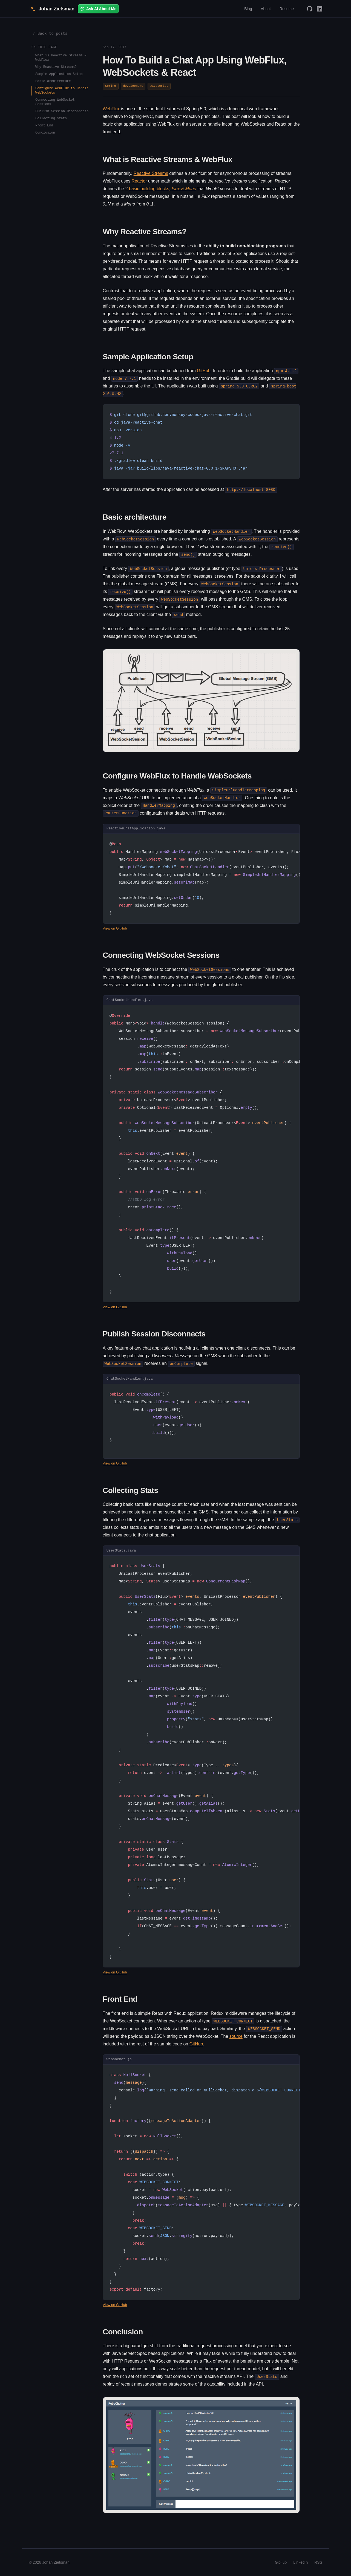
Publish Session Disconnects (61, 111)
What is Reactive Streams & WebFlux (61, 57)
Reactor (139, 181)
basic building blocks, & (162, 188)
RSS (318, 2562)
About (266, 9)
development (133, 86)
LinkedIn (300, 2562)
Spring (110, 86)
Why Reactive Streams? (56, 67)
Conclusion (45, 132)
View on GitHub (115, 928)
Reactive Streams (151, 173)
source (236, 2036)
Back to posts (49, 33)
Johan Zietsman (51, 9)
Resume (287, 9)
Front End (44, 125)
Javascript (159, 86)
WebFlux (111, 108)
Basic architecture (53, 81)
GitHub (204, 370)
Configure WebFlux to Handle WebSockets (61, 90)
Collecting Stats (51, 118)
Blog (248, 9)
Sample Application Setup (59, 74)
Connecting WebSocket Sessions (55, 101)
